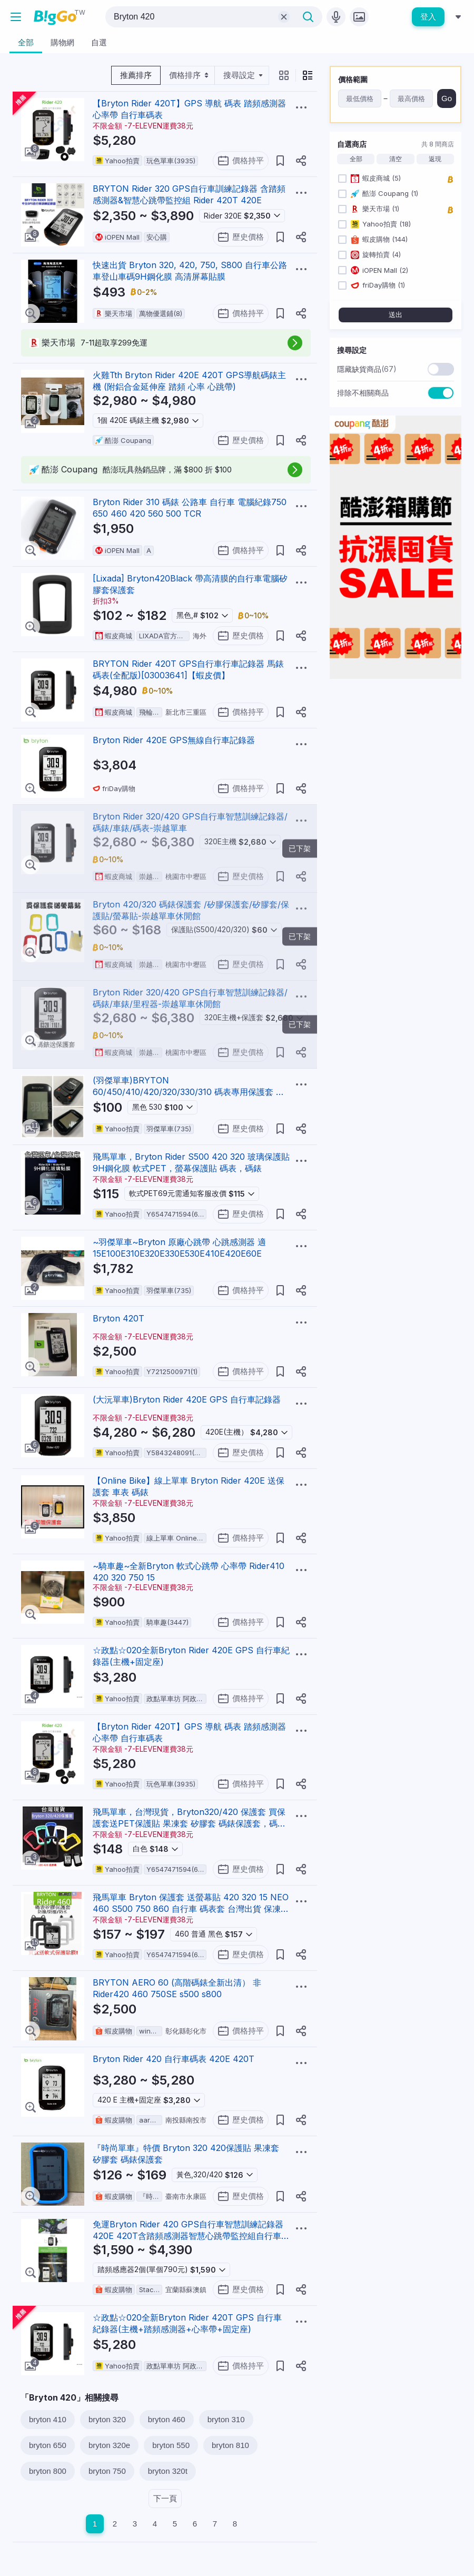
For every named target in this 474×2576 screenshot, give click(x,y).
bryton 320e (109, 2445)
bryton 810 (230, 2445)
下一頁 (165, 2498)
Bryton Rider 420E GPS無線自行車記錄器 (174, 740)
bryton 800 (47, 2470)
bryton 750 (107, 2470)
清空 (395, 159)
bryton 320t (167, 2470)
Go (446, 98)
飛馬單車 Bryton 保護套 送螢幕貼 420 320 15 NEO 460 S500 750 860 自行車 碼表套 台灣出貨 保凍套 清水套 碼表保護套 (191, 1909)
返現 (435, 159)
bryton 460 (166, 2419)
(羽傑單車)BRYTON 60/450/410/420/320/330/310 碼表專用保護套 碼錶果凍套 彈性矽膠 (188, 1092)
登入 (428, 16)
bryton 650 (47, 2445)
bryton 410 (47, 2419)
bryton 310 (226, 2419)
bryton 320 (107, 2419)
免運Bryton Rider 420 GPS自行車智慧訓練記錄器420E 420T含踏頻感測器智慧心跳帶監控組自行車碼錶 (191, 2236)
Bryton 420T (118, 1318)
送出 (395, 315)
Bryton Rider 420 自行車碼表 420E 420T (173, 2059)
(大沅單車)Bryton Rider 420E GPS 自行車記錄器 (187, 1399)
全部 (356, 159)
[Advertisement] (395, 753)
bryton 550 (171, 2445)
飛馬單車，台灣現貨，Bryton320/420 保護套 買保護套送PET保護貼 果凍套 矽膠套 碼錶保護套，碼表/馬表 (191, 1823)
